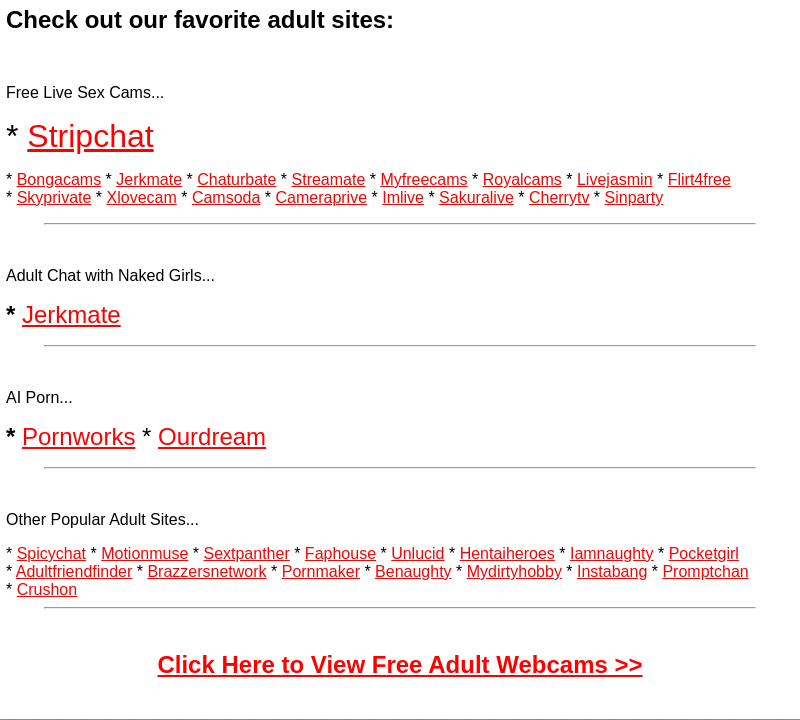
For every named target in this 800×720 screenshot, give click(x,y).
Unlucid (417, 553)
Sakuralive (476, 197)
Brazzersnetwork (206, 571)
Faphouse (340, 553)
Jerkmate (149, 179)
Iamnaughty (612, 553)
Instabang (612, 571)
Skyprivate (54, 197)
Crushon (47, 589)
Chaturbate (236, 179)
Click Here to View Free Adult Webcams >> (399, 664)
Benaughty (413, 571)
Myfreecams (423, 179)
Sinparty (634, 197)
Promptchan (705, 571)
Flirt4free (699, 179)
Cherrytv (559, 197)
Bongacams (59, 179)
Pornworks (78, 436)
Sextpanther (246, 553)
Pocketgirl (704, 553)
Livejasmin (615, 179)
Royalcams (522, 179)
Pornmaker (321, 571)
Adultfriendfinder (74, 571)
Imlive (403, 197)
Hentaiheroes (507, 553)
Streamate (329, 179)
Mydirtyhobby (514, 571)
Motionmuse (144, 553)
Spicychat (51, 553)
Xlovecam (142, 197)
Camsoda (226, 197)
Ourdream (212, 436)
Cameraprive (321, 197)
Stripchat (90, 136)
